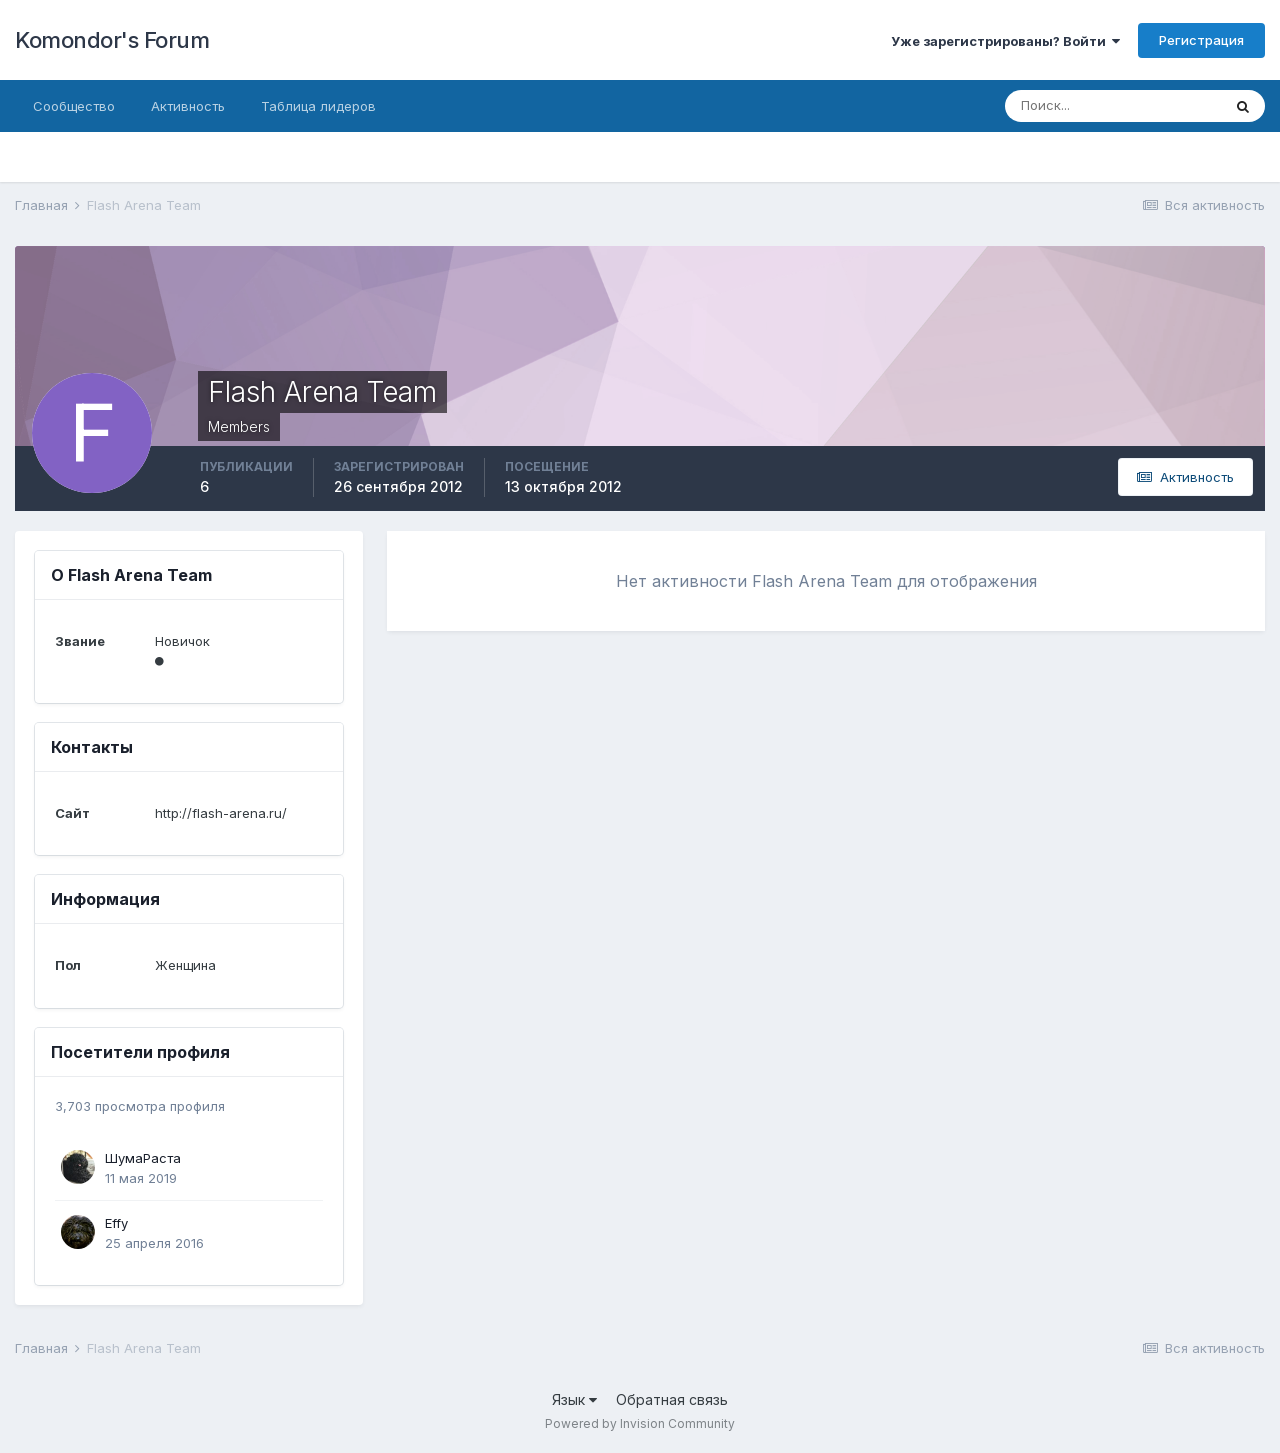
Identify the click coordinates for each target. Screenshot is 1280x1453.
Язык (574, 1399)
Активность (188, 106)
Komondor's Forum (112, 40)
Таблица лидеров (318, 106)
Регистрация (1201, 40)
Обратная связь (672, 1399)
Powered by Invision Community (640, 1423)
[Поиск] (1113, 106)
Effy (116, 1223)
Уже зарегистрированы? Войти (1005, 41)
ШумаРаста (143, 1158)
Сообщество (74, 106)
